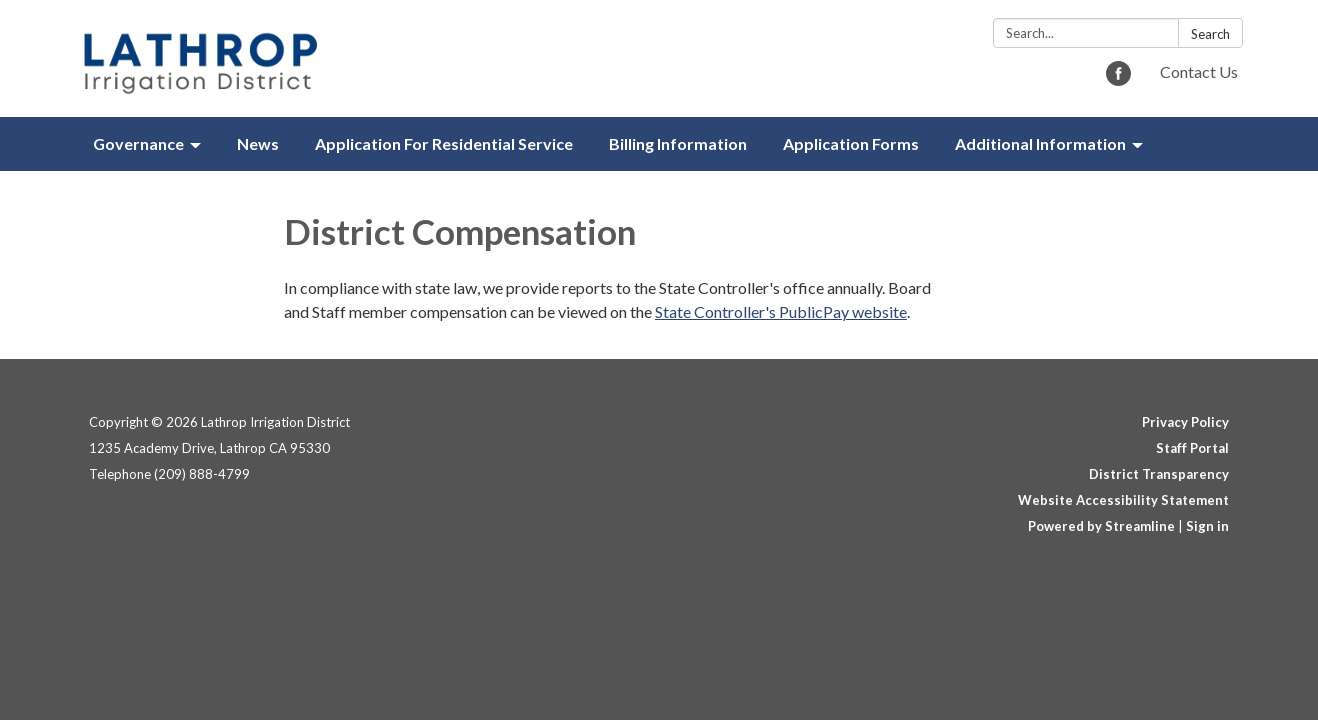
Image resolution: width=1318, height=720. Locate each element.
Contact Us (1199, 71)
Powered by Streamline (1101, 526)
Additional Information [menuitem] (1040, 143)
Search (1210, 34)
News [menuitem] (258, 143)
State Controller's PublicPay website (781, 311)
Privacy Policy (1185, 422)
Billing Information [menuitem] (678, 143)
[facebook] (1118, 79)
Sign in (1207, 526)
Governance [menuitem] (138, 143)
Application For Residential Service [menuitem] (444, 143)
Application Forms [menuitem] (851, 143)
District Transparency (1159, 474)
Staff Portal (1192, 448)
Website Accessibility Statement (1123, 500)
